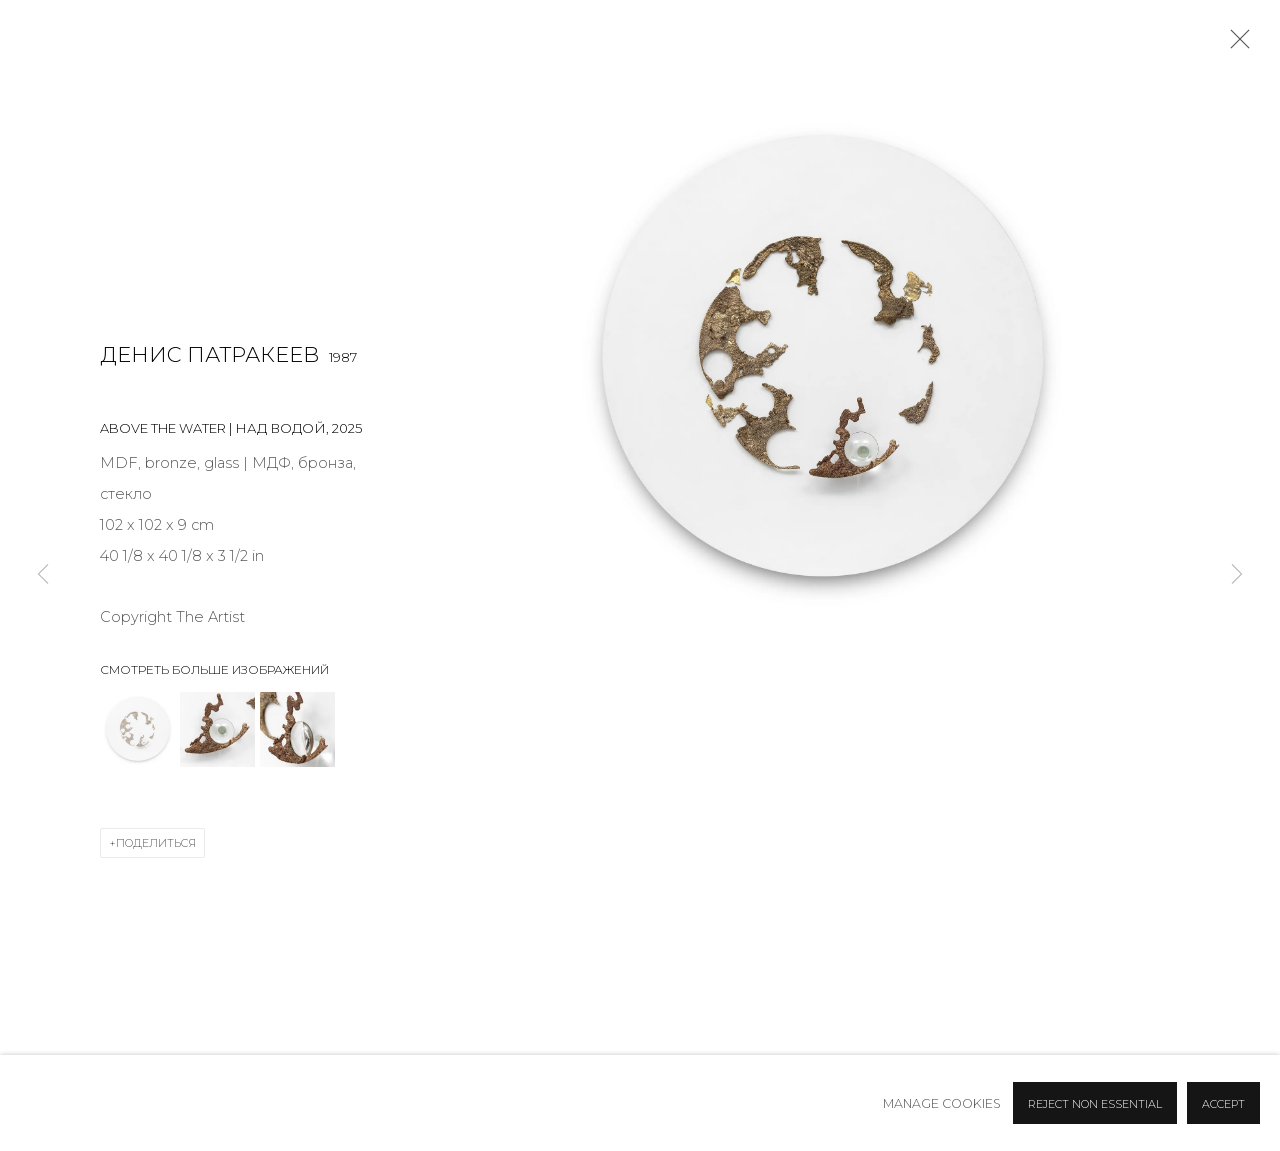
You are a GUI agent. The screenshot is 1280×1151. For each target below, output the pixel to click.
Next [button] (1237, 576)
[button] (137, 729)
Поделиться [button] (156, 843)
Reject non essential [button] (1095, 1104)
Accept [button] (1223, 1104)
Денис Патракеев (209, 354)
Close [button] (1235, 45)
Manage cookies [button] (942, 1103)
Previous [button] (43, 576)
